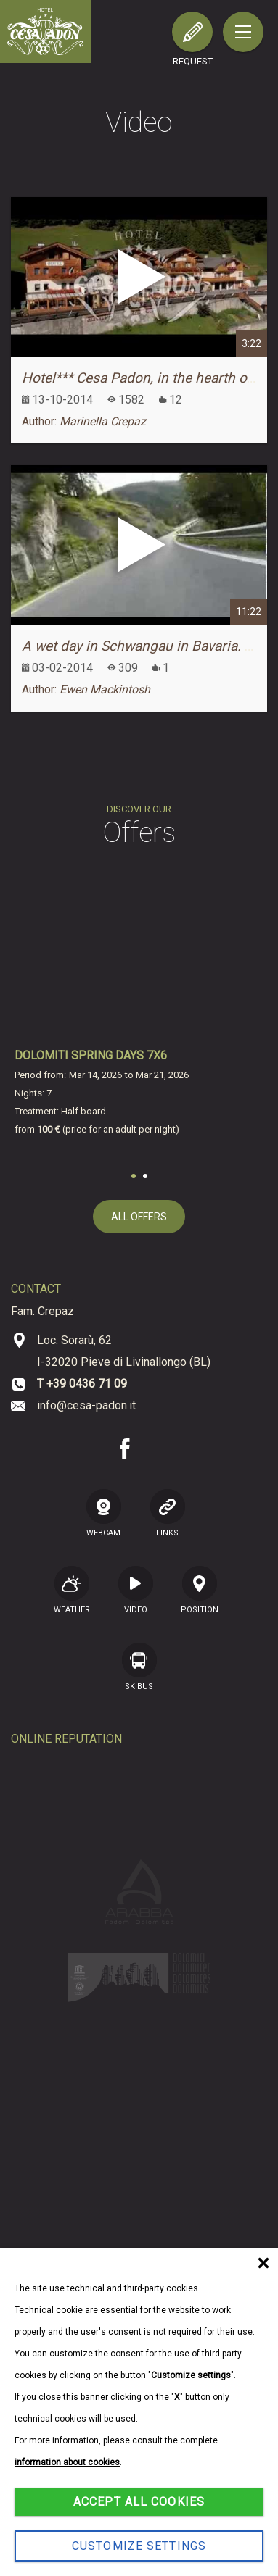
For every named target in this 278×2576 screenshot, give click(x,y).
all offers (139, 1216)
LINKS (167, 1513)
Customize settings (139, 2546)
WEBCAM (103, 1513)
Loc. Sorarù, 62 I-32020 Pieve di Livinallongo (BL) (123, 1351)
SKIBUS (139, 1667)
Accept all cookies (139, 2502)
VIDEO (135, 1590)
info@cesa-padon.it (86, 1405)
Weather (72, 1590)
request (193, 61)
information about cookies (67, 2462)
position (199, 1590)
